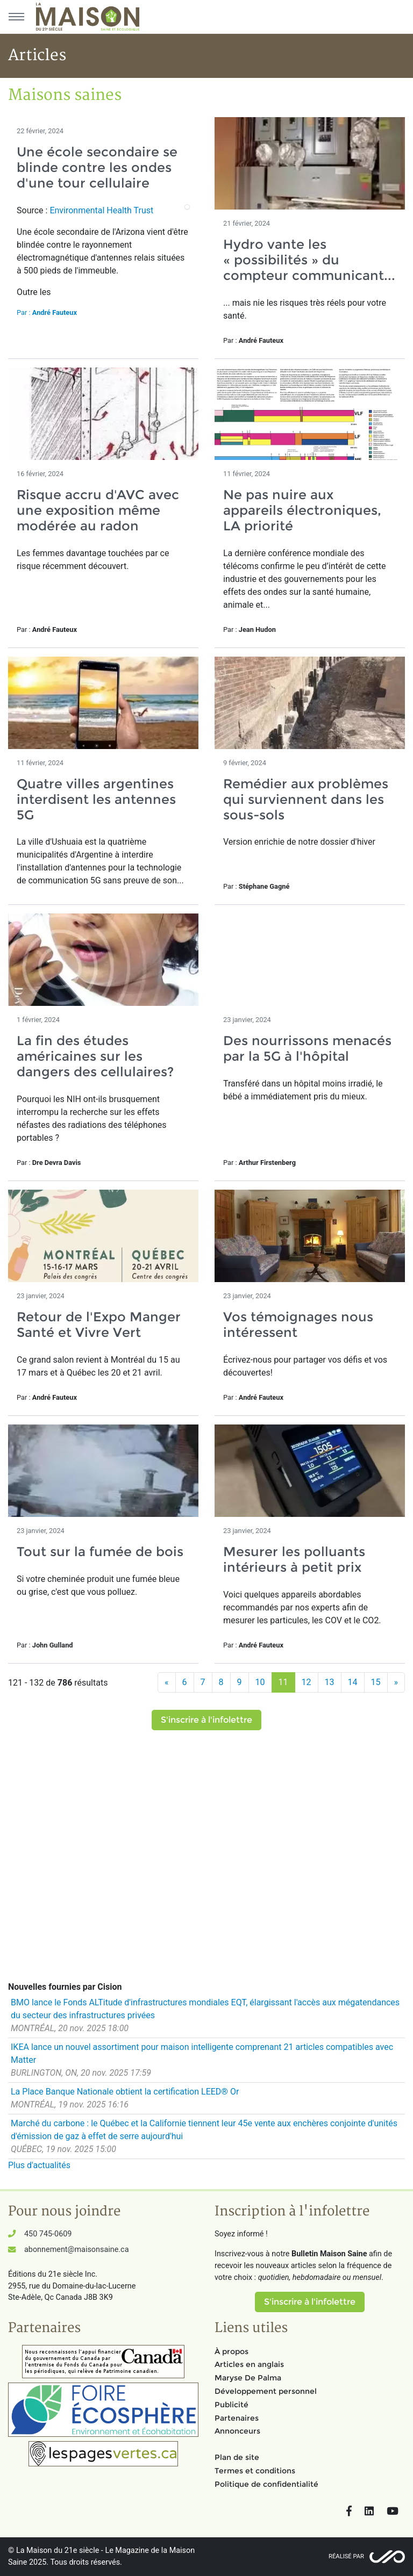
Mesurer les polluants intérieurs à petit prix (294, 1559)
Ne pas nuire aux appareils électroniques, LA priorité (302, 510)
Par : (47, 312)
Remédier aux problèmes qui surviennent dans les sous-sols (305, 799)
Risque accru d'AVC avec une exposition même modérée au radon (98, 510)
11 (283, 1682)
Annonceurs (237, 2431)
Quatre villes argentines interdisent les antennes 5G (96, 799)
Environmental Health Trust (101, 210)
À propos (231, 2351)
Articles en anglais (249, 2364)
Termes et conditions (255, 2471)
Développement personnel (266, 2391)
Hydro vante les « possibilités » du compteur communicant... (309, 259)
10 (260, 1682)
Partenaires (237, 2418)
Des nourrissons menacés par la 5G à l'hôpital (307, 1048)
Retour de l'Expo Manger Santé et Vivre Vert (99, 1324)
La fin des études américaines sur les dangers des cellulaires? (95, 1056)
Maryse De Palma (248, 2378)
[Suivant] (396, 1682)
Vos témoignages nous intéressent (298, 1324)
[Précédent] (167, 1682)
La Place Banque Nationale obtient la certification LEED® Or (125, 2091)
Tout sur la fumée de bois (100, 1551)
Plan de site (237, 2457)
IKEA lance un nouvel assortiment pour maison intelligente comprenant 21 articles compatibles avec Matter (202, 2053)
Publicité (231, 2404)
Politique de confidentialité (266, 2484)
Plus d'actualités (39, 2165)
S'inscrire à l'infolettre (206, 1720)
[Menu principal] (16, 16)
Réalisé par (346, 2556)
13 (329, 1682)
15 (376, 1682)
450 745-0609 (48, 2234)
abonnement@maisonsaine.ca (76, 2249)
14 (353, 1682)
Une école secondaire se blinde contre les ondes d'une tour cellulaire (97, 167)
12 (306, 1682)
